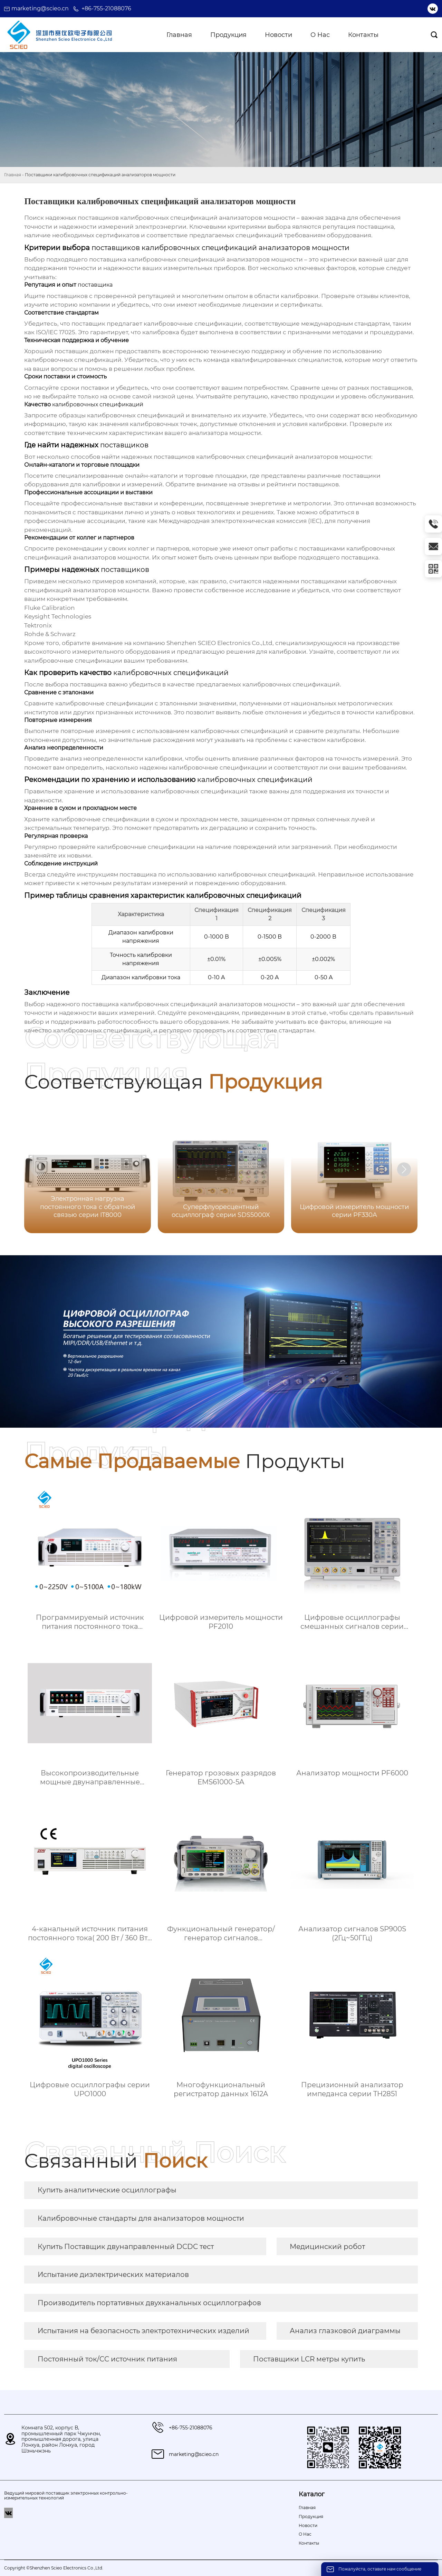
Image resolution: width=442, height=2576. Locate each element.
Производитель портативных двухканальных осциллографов (149, 2303)
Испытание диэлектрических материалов (113, 2274)
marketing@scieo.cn (40, 8)
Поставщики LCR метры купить (309, 2359)
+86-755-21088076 (106, 8)
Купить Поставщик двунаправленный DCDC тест (126, 2246)
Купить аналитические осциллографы (107, 2190)
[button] (404, 1169)
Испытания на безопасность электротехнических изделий (143, 2331)
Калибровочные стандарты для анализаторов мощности (141, 2218)
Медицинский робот (327, 2246)
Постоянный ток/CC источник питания (107, 2359)
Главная (12, 174)
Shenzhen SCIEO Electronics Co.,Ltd (219, 643)
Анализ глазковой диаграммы (345, 2331)
